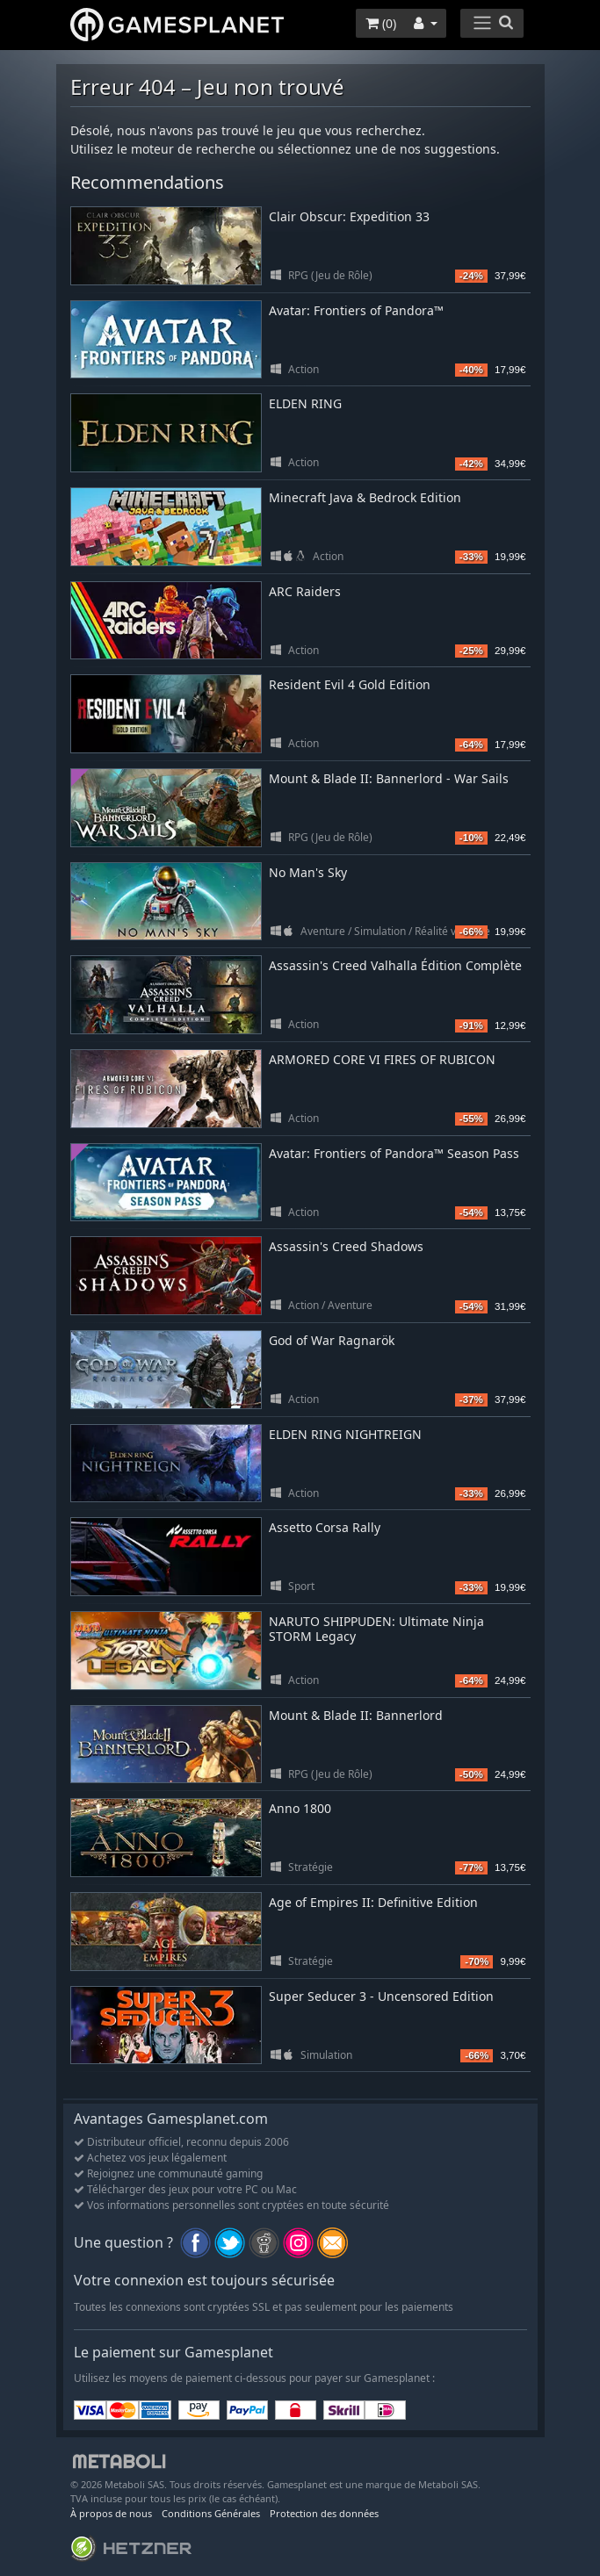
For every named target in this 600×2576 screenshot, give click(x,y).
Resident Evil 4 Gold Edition (349, 684)
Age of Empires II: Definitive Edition (373, 1902)
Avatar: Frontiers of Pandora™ (356, 310)
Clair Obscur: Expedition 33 (349, 216)
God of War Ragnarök (331, 1340)
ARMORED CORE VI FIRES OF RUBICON (382, 1059)
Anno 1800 (300, 1808)
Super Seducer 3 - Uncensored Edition (381, 1996)
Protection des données (324, 2513)
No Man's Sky (308, 872)
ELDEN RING (305, 403)
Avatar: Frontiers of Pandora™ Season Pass (394, 1153)
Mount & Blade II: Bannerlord (356, 1715)
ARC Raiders (305, 591)
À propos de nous (111, 2513)
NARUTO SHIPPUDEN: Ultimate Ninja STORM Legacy (376, 1628)
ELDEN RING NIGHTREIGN (345, 1434)
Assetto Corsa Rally (324, 1527)
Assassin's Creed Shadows (346, 1246)
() (380, 23)
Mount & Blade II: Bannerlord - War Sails (389, 778)
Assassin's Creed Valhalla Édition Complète (395, 965)
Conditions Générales (211, 2513)
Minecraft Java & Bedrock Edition (365, 497)
